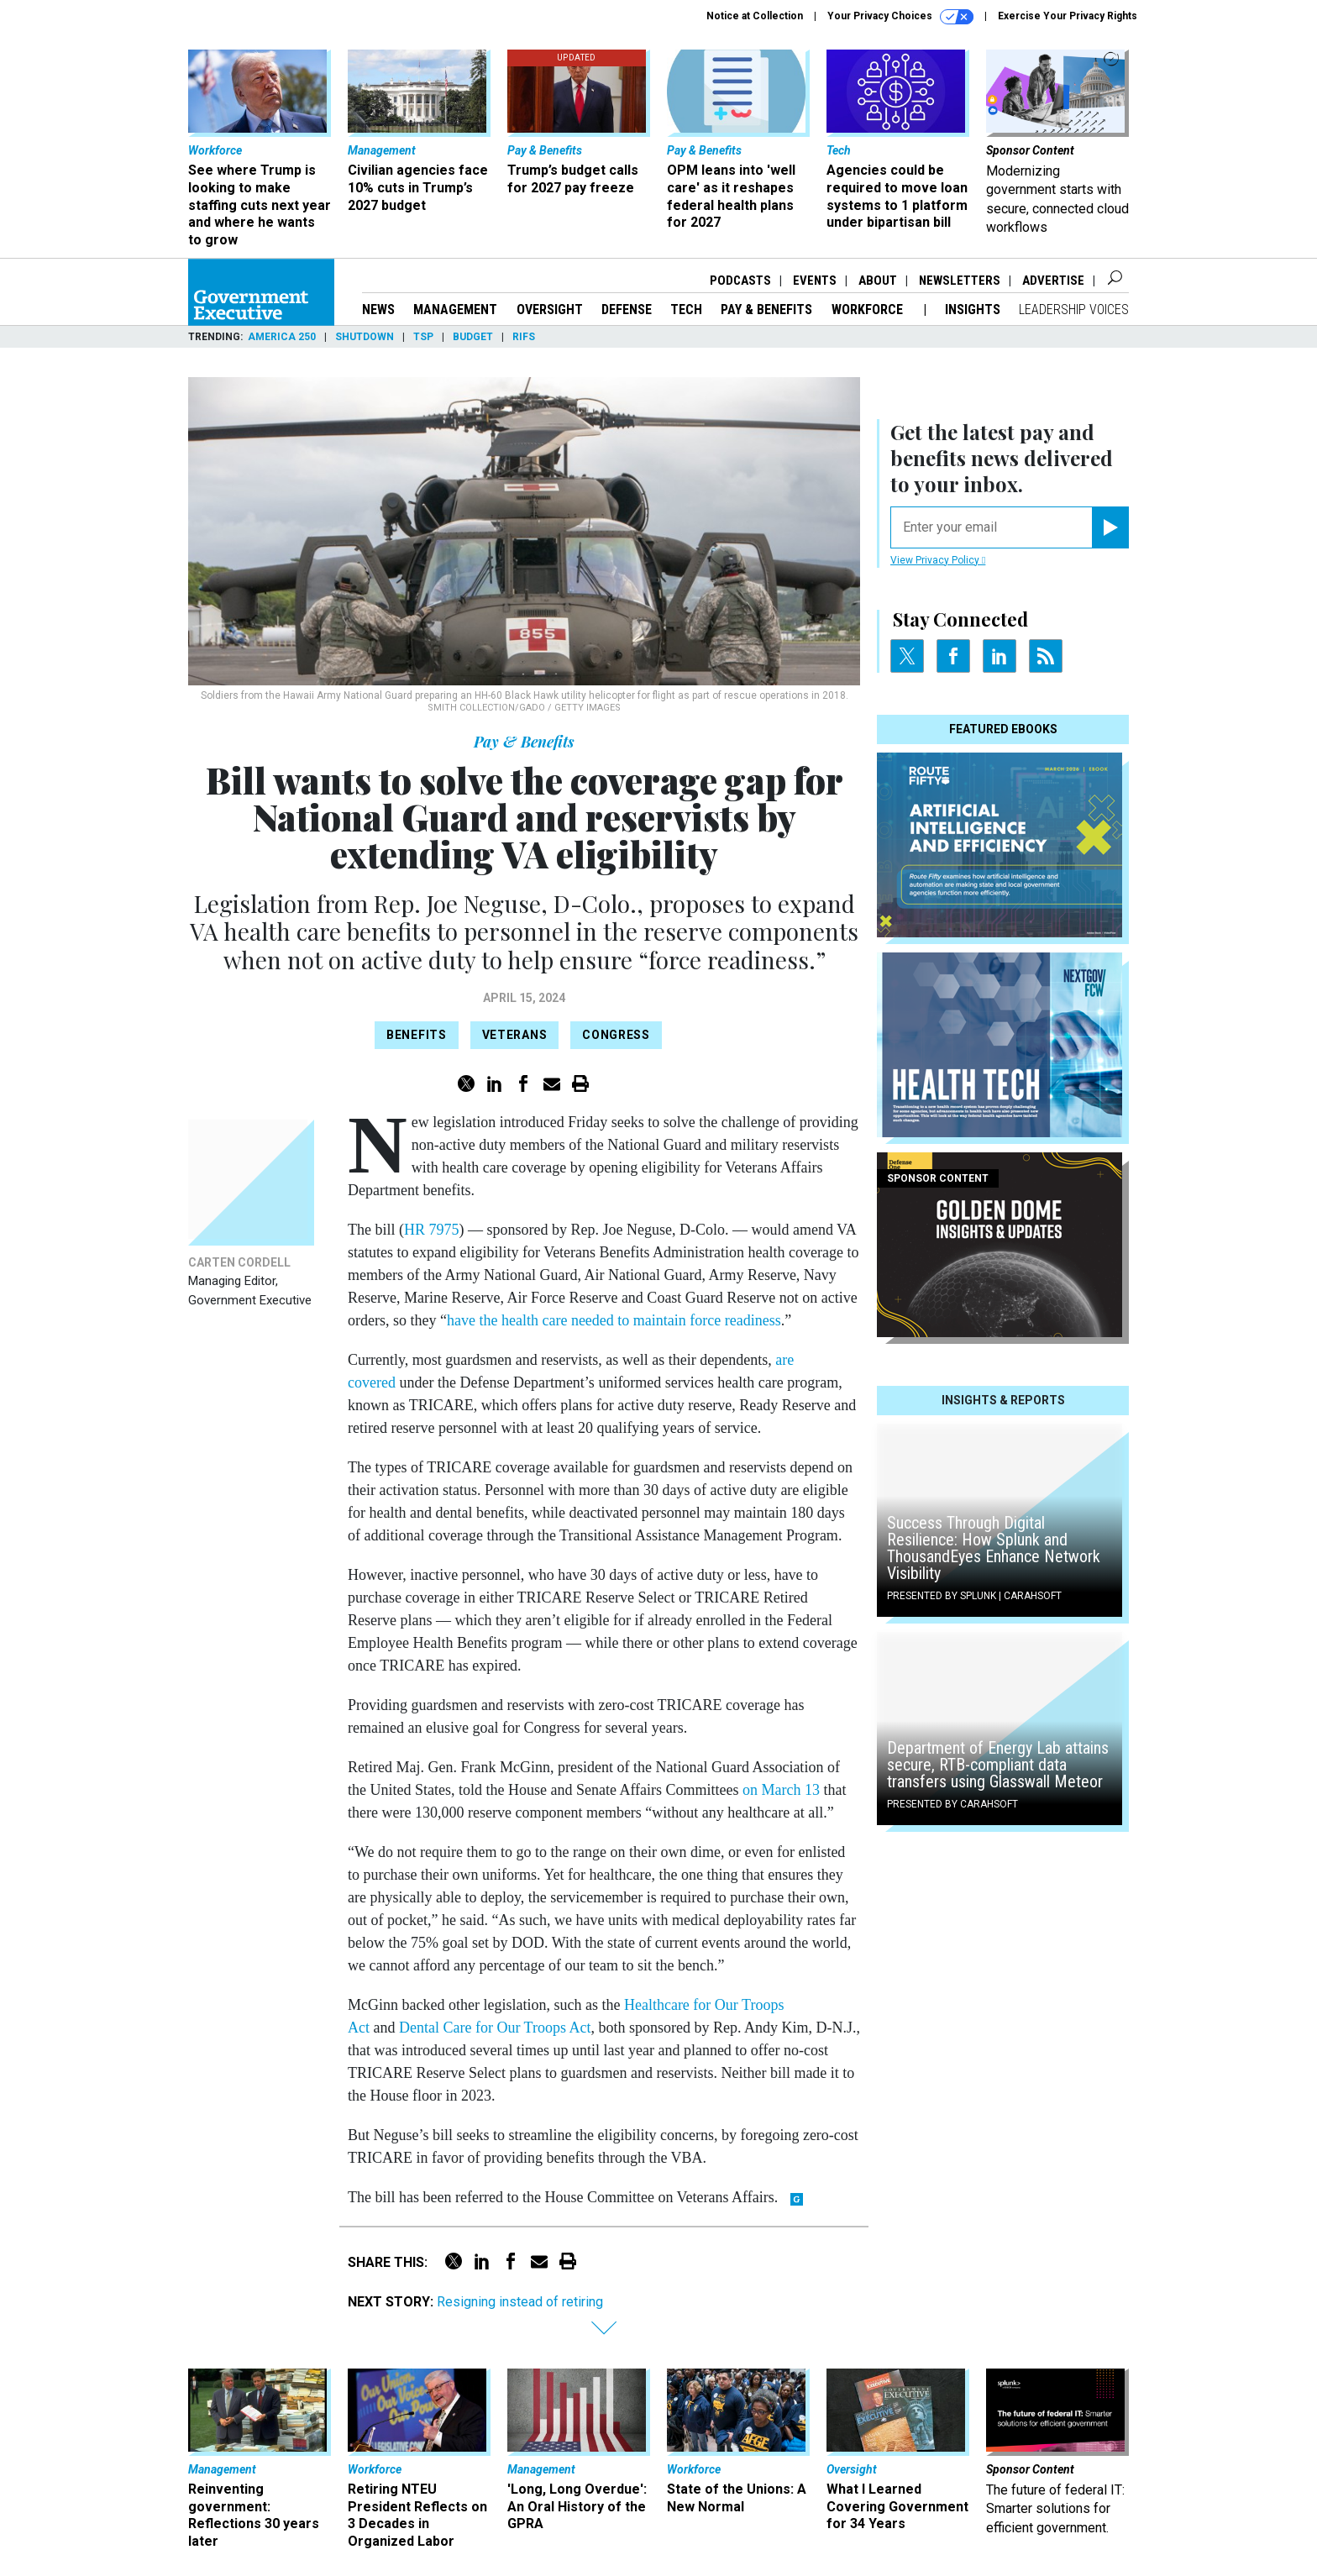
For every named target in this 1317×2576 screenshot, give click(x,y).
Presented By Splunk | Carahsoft (974, 1596)
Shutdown (364, 337)
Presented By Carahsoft (952, 1804)
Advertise (1053, 280)
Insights (972, 309)
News (378, 309)
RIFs (523, 337)
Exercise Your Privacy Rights (1067, 16)
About (877, 280)
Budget (473, 337)
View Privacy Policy (937, 560)
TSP (423, 337)
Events (815, 280)
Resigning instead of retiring (520, 2302)
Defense (626, 309)
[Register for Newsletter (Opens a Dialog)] (1110, 527)
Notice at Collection (754, 16)
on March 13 (781, 1789)
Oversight (550, 309)
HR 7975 (431, 1229)
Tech (686, 309)
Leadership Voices (1074, 309)
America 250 (282, 337)
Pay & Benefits (766, 309)
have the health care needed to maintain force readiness (614, 1320)
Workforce (869, 309)
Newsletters (959, 280)
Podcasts (740, 280)
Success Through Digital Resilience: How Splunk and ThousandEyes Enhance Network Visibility (993, 1548)
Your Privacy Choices (900, 16)
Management (455, 309)
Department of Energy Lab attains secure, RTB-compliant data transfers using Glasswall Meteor (998, 1765)
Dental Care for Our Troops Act (494, 2027)
